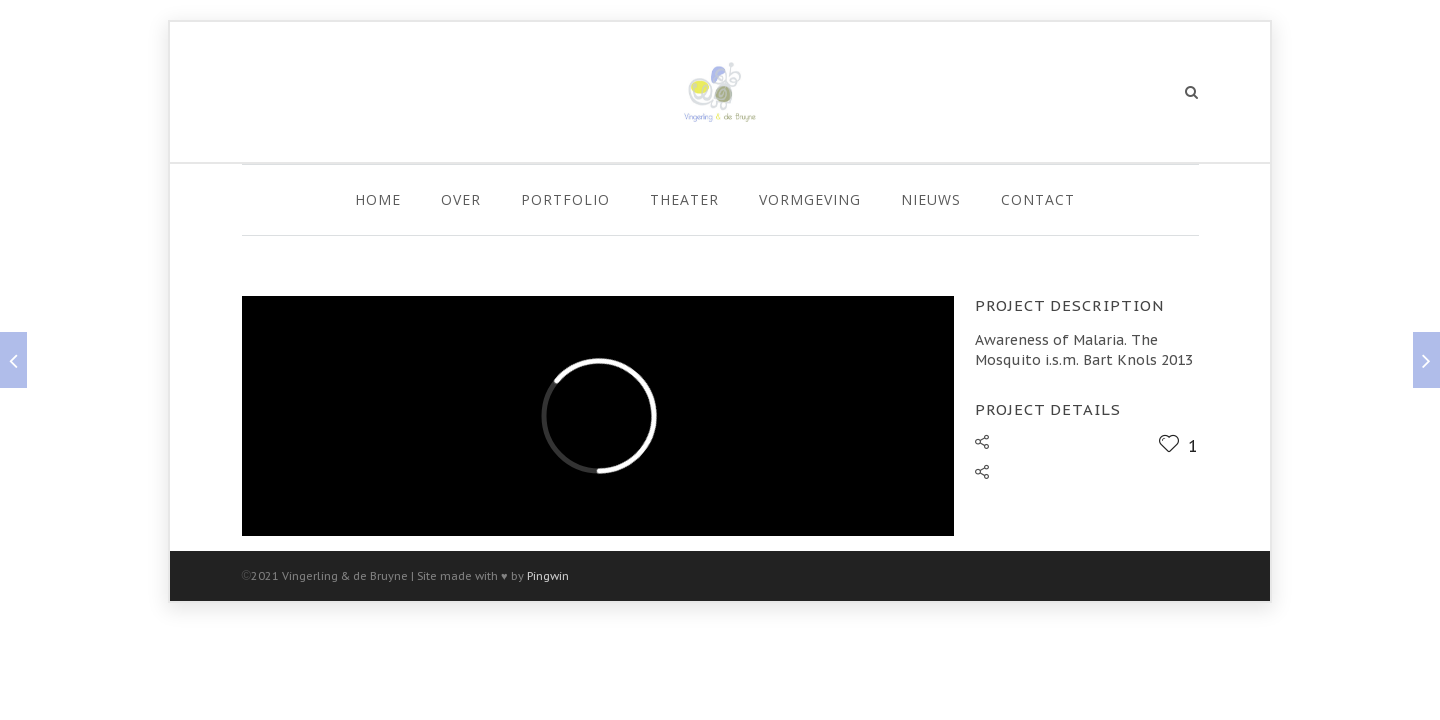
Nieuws (931, 199)
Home (378, 199)
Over (461, 199)
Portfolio (565, 199)
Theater (684, 199)
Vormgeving (810, 199)
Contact (1038, 199)
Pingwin (548, 576)
